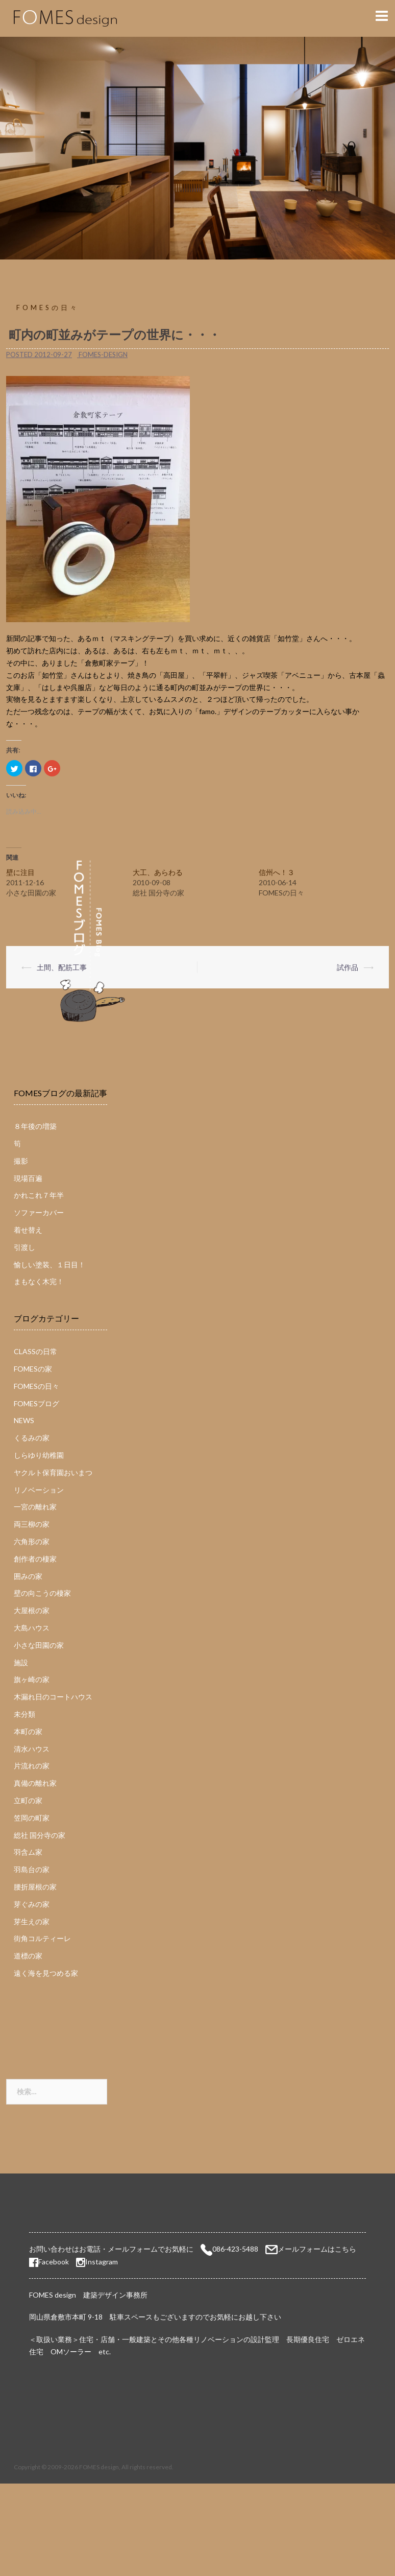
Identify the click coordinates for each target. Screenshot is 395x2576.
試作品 (347, 967)
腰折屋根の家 (35, 1886)
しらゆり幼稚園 (39, 1455)
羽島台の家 (32, 1869)
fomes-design (103, 354)
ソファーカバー (39, 1212)
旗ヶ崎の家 (32, 1679)
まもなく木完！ (39, 1281)
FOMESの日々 (47, 307)
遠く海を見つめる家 (46, 1973)
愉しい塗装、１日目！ (49, 1264)
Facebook (49, 2261)
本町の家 (28, 1731)
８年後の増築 (35, 1126)
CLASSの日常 (35, 1351)
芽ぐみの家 (32, 1904)
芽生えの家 (32, 1921)
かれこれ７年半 (39, 1195)
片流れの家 (32, 1765)
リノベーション (39, 1489)
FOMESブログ (36, 1403)
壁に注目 (20, 872)
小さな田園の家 (39, 1645)
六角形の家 (32, 1541)
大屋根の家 (32, 1610)
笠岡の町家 (32, 1817)
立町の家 (28, 1800)
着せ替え (28, 1229)
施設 (21, 1662)
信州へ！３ (276, 872)
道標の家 (28, 1955)
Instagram (101, 2261)
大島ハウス (32, 1627)
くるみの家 (32, 1437)
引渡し (24, 1247)
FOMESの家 (33, 1368)
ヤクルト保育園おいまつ (53, 1472)
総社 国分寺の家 (39, 1835)
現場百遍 (28, 1178)
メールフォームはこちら (317, 2248)
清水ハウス (32, 1748)
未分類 (24, 1714)
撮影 (21, 1160)
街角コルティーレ (42, 1938)
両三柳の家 (32, 1524)
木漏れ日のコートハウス (53, 1696)
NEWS (24, 1420)
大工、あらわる (158, 872)
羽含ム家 (28, 1852)
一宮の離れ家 (35, 1506)
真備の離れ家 (35, 1783)
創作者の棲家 (35, 1558)
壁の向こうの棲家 (42, 1593)
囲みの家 (28, 1576)
